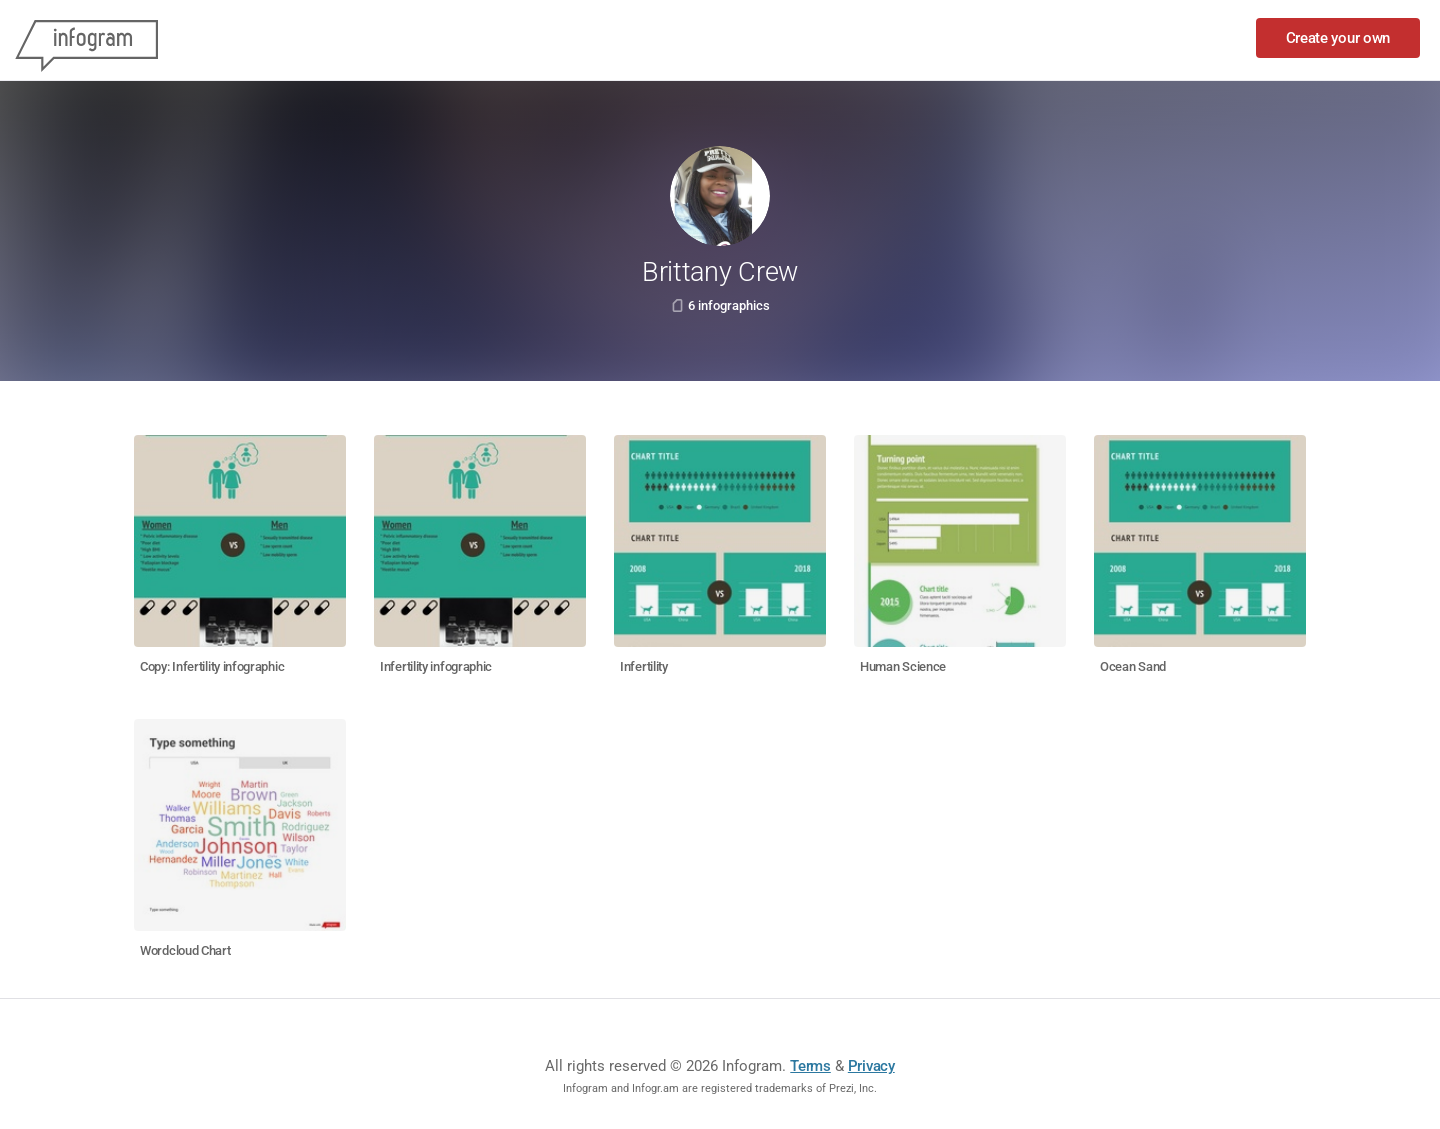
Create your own (1338, 38)
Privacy (871, 1066)
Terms (810, 1066)
